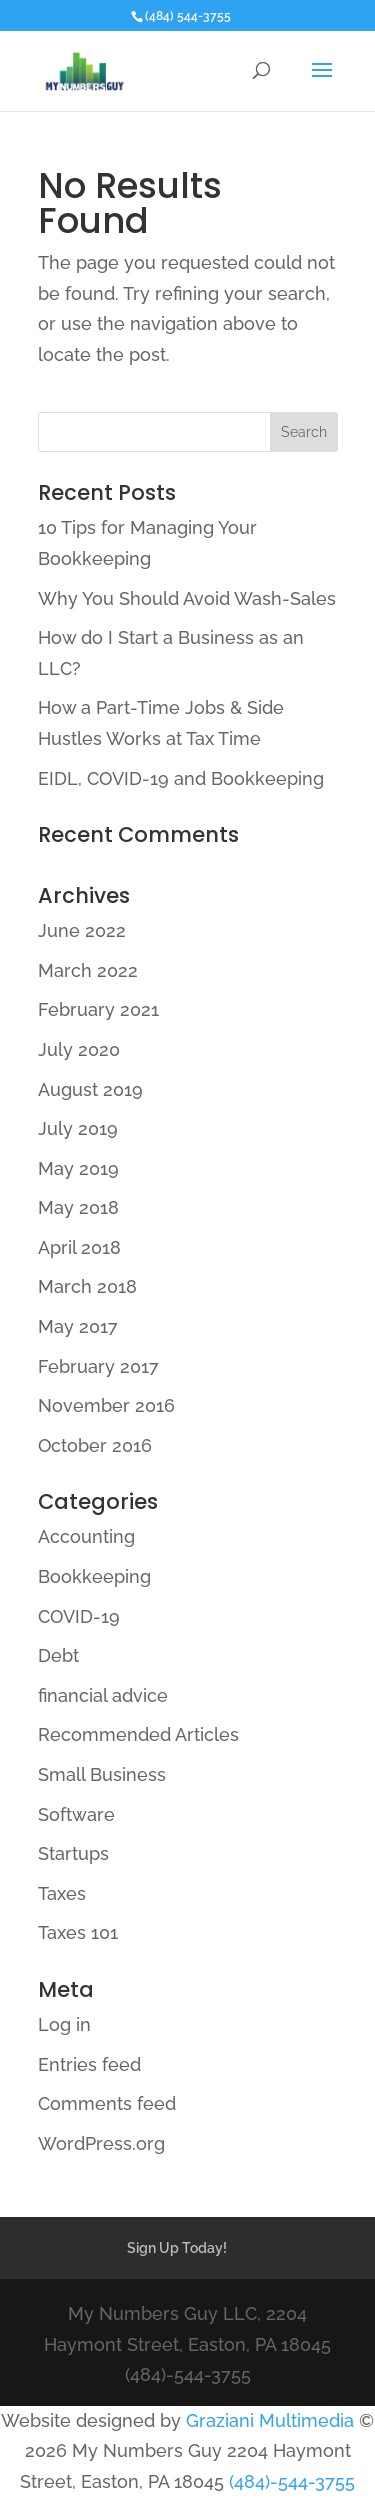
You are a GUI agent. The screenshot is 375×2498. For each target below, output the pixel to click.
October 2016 (95, 1445)
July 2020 (79, 1049)
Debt (58, 1655)
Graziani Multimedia (270, 2420)
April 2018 (79, 1247)
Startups (73, 1853)
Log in (64, 2024)
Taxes (62, 1893)
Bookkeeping (94, 1576)
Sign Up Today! (177, 2248)
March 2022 (88, 970)
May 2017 (78, 1326)
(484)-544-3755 (292, 2481)
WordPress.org (101, 2143)
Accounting (86, 1536)
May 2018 (78, 1207)
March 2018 (87, 1286)
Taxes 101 (78, 1932)
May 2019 (78, 1168)
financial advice (103, 1695)
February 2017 (98, 1366)
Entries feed (89, 2064)
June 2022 (82, 930)
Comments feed (107, 2103)
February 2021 (98, 1009)
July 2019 (78, 1128)
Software (76, 1814)
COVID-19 (79, 1616)
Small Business (102, 1774)
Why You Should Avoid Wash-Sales (187, 598)
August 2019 (90, 1089)
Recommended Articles (138, 1734)
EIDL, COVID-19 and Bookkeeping (181, 778)
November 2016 (106, 1405)
